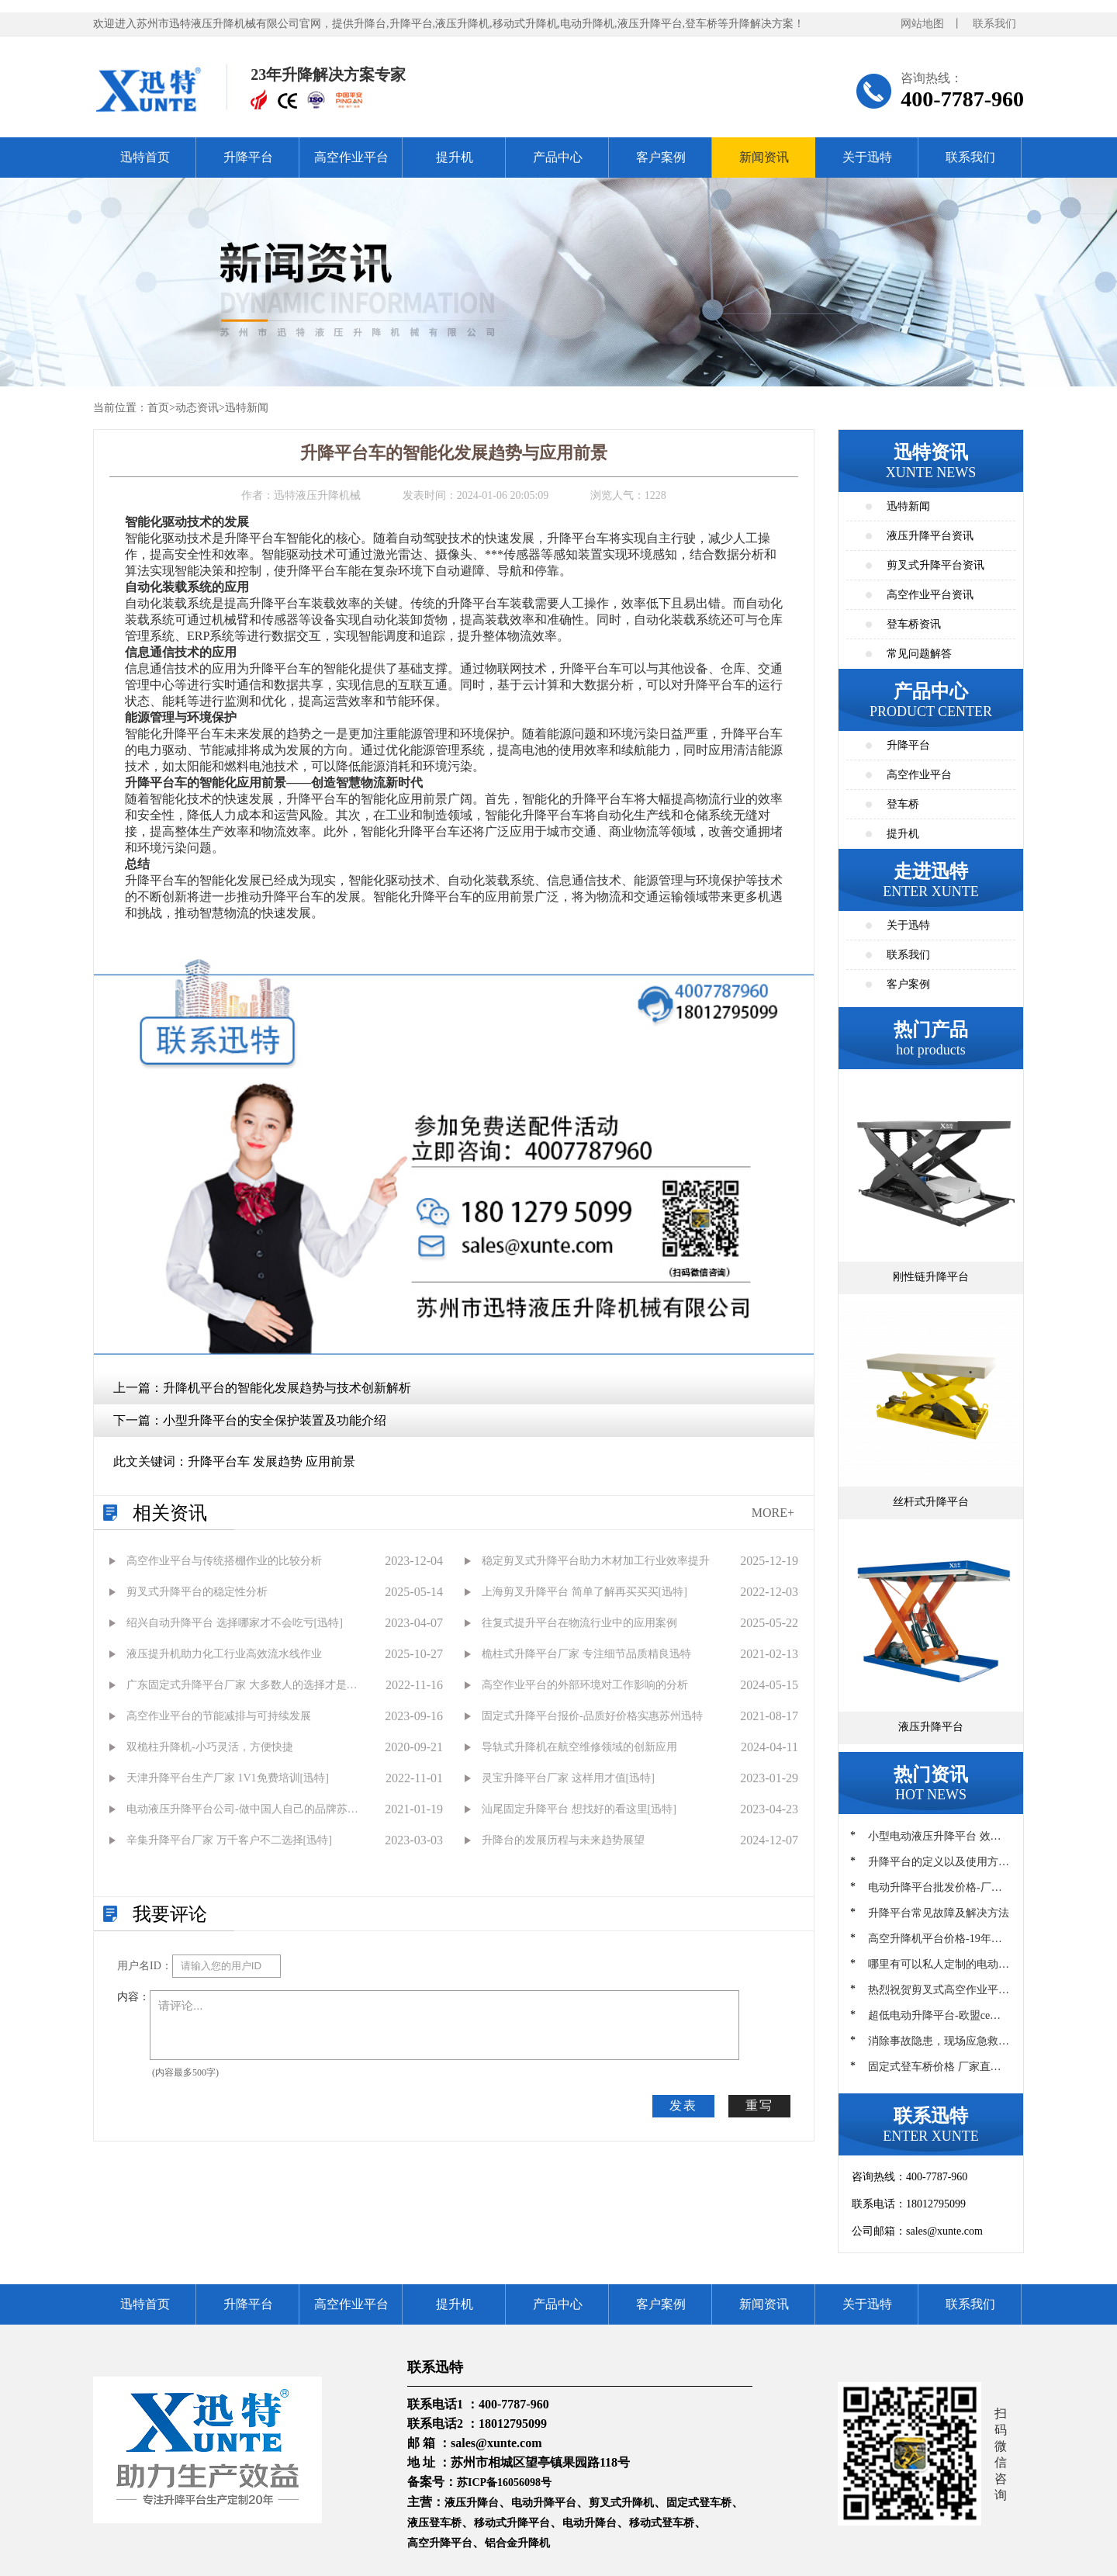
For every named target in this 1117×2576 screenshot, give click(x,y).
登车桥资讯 (914, 624)
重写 (759, 2105)
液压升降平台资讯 (930, 536)
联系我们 (994, 23)
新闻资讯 (764, 157)
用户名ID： (144, 1966)
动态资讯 (197, 408)
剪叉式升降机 (621, 2502)
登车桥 (903, 804)
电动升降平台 (543, 2502)
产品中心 (558, 157)
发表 (683, 2105)
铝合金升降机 (517, 2543)
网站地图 (922, 23)
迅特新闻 (246, 408)
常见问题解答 (919, 654)
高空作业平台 (351, 157)
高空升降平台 (439, 2543)
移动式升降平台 (512, 2523)
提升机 (454, 157)
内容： (133, 1997)
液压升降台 (471, 2502)
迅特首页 (145, 157)
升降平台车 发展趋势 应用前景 (271, 1461)
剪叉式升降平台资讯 (935, 565)
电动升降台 (589, 2523)
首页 (158, 408)
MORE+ (773, 1512)
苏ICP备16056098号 (504, 2482)
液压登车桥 (434, 2523)
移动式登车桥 (661, 2523)
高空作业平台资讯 (930, 595)
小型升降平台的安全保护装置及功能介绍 (274, 1420)
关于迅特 (867, 157)
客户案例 (661, 157)
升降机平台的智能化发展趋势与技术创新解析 (287, 1387)
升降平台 (248, 157)
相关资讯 (170, 1513)
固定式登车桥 (698, 2502)
